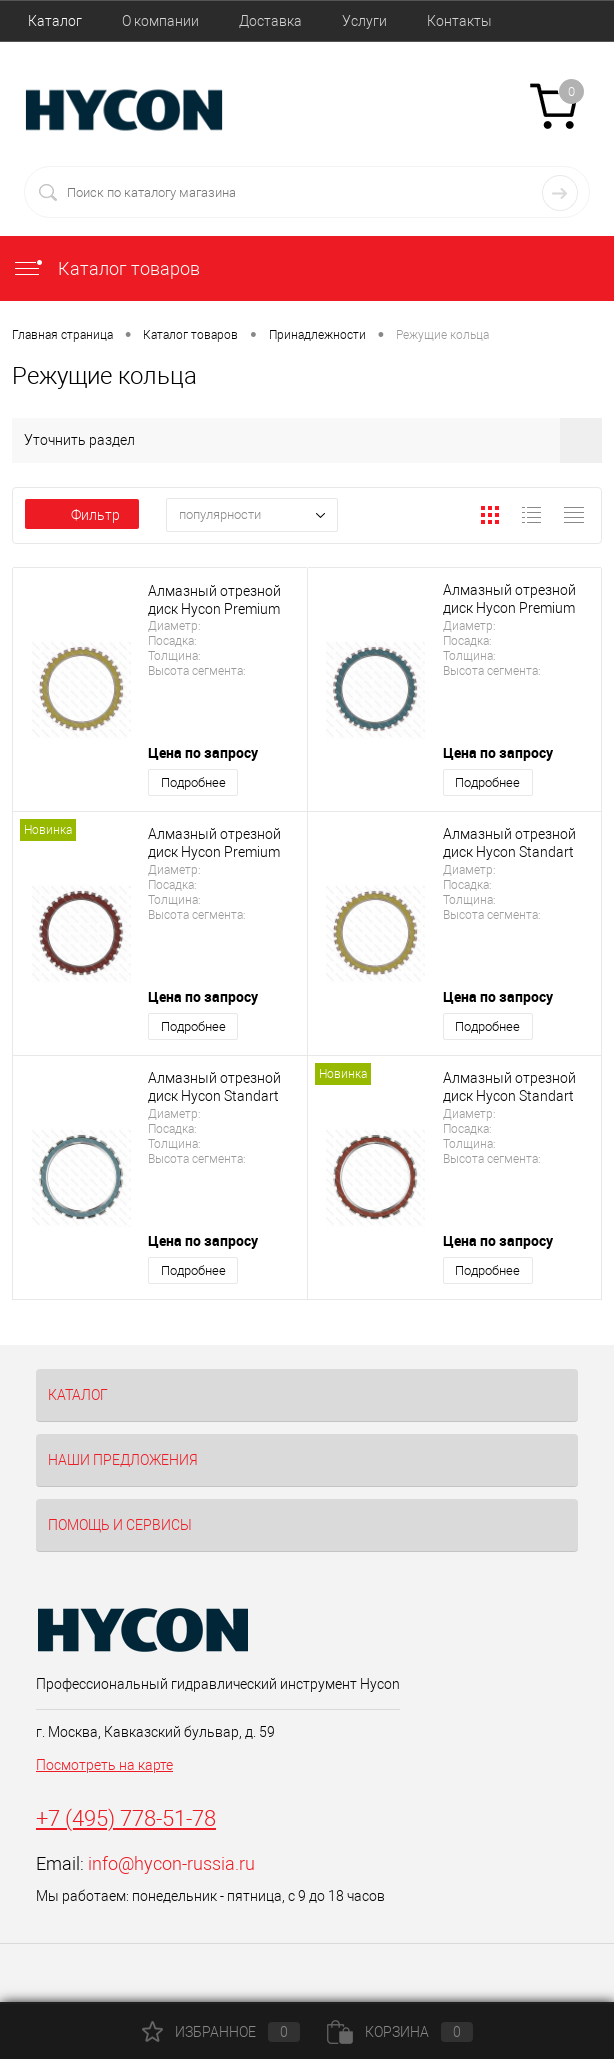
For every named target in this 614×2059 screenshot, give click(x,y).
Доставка (270, 21)
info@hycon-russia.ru (171, 1863)
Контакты (459, 21)
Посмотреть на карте (104, 1765)
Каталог (55, 21)
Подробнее (193, 782)
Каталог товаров (106, 268)
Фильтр (82, 515)
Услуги (364, 21)
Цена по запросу (203, 752)
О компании (160, 21)
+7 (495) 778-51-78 (126, 1818)
